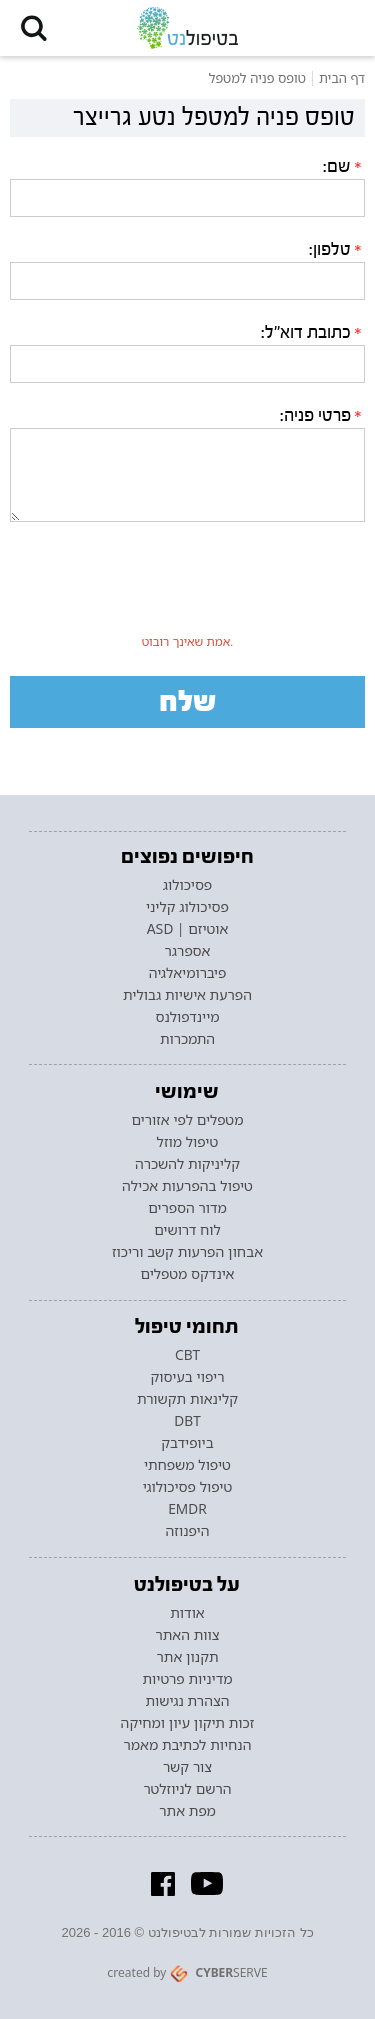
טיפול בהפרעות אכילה (187, 1186)
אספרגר (188, 951)
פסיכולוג (188, 885)
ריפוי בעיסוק (187, 1377)
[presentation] (188, 588)
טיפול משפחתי (187, 1465)
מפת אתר (187, 1811)
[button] (34, 28)
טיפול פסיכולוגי (188, 1487)
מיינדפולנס (187, 1017)
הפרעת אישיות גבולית (187, 995)
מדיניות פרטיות (187, 1679)
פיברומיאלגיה (188, 973)
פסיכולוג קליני (187, 907)
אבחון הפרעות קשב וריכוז (187, 1252)
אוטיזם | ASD (188, 929)
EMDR (187, 1509)
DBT (187, 1421)
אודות (187, 1613)
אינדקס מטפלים (188, 1274)
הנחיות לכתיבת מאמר (188, 1745)
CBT (187, 1355)
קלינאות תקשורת (187, 1399)
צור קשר (187, 1767)
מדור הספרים (187, 1208)
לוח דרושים (187, 1230)
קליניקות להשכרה (187, 1164)
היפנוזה (188, 1531)
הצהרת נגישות (188, 1701)
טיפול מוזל (188, 1142)
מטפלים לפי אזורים (187, 1120)
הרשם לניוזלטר (187, 1789)
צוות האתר (187, 1635)
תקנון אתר (187, 1657)
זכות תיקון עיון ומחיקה (188, 1723)
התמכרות (187, 1039)
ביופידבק (187, 1443)
